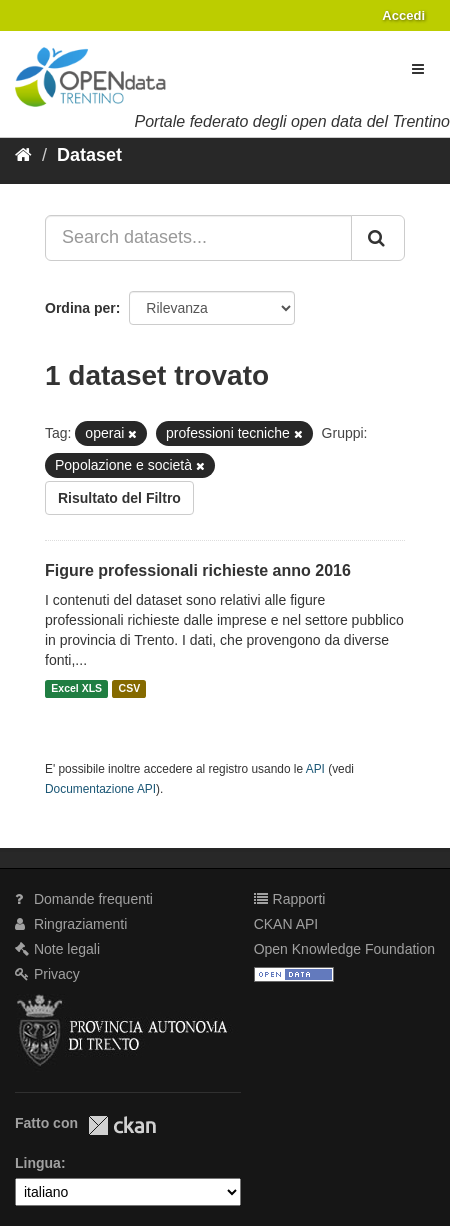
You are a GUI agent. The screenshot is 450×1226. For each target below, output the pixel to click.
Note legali (57, 949)
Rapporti (290, 899)
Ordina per (80, 308)
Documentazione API (100, 789)
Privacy (47, 974)
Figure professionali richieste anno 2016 (198, 570)
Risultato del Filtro (119, 498)
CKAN (122, 1125)
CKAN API (286, 924)
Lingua (38, 1163)
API (315, 769)
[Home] (23, 155)
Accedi (403, 15)
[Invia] (378, 238)
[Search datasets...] (198, 238)
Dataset (89, 155)
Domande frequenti (84, 899)
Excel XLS (76, 689)
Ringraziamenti (71, 924)
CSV (130, 689)
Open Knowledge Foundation (344, 949)
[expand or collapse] (418, 69)
